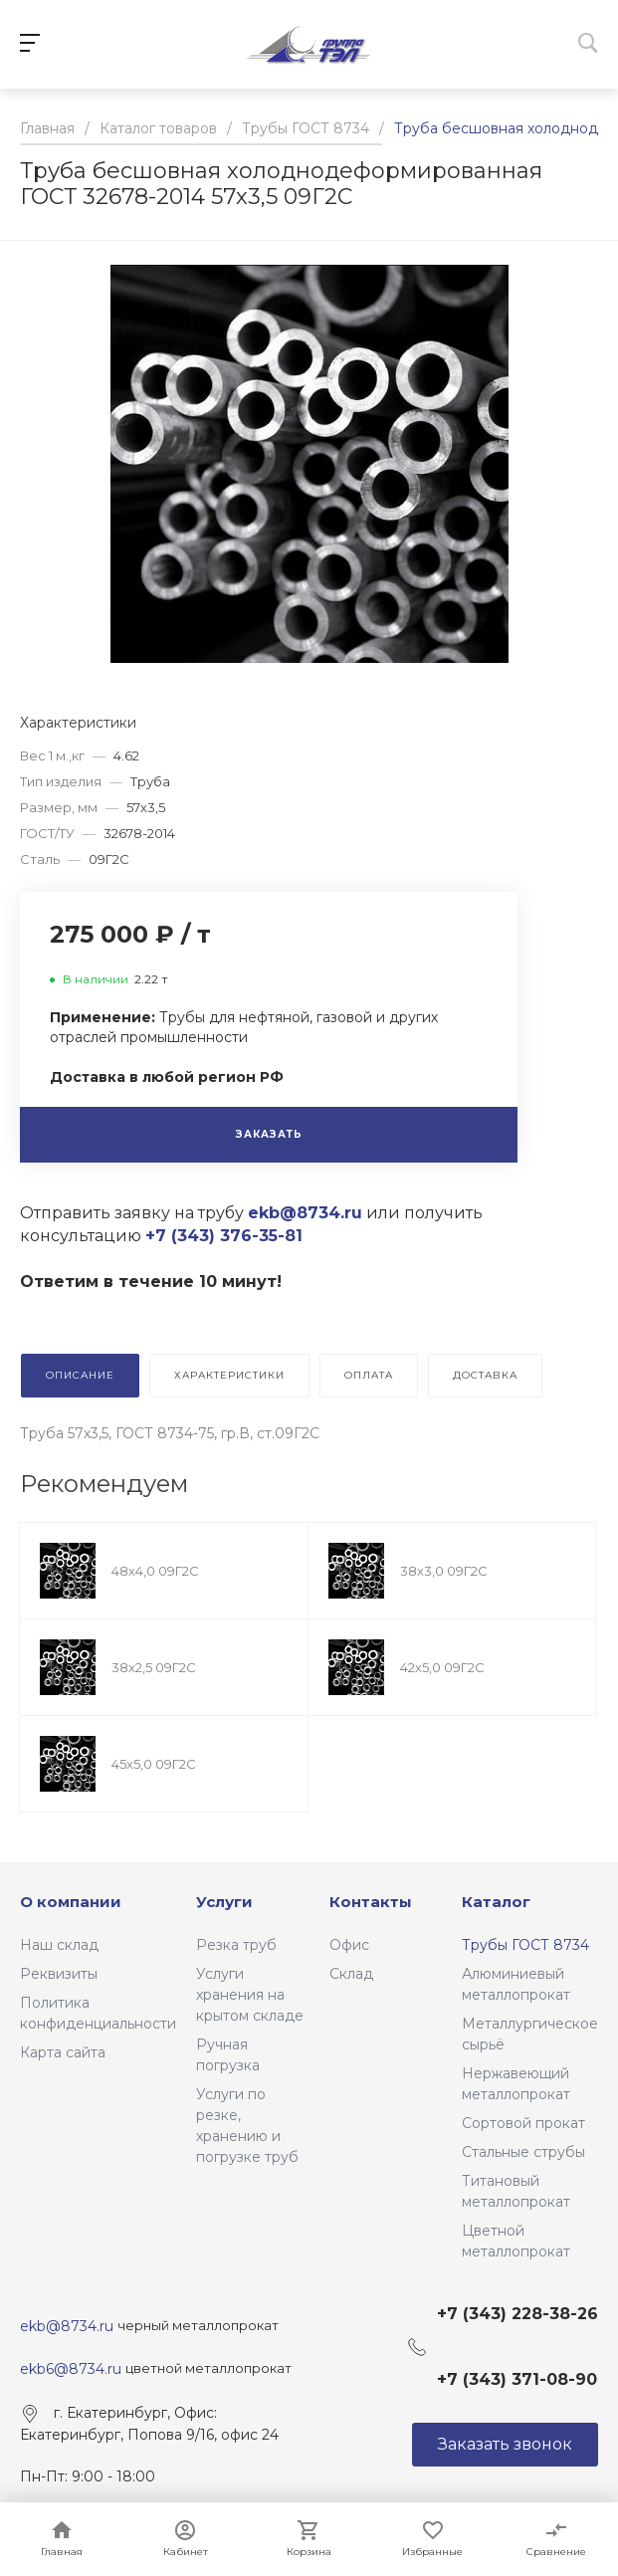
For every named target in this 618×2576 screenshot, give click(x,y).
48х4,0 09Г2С (155, 1571)
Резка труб (236, 1945)
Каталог (496, 1901)
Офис (349, 1945)
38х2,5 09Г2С (153, 1667)
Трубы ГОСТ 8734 (525, 1945)
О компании (70, 1901)
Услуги (224, 1901)
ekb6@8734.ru (70, 2369)
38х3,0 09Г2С (444, 1571)
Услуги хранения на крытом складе (250, 1995)
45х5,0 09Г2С (153, 1764)
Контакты (370, 1901)
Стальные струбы (523, 2152)
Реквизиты (59, 1974)
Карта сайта (62, 2052)
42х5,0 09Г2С (442, 1667)
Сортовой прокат (523, 2123)
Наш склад (59, 1945)
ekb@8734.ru (68, 2326)
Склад (351, 1974)
